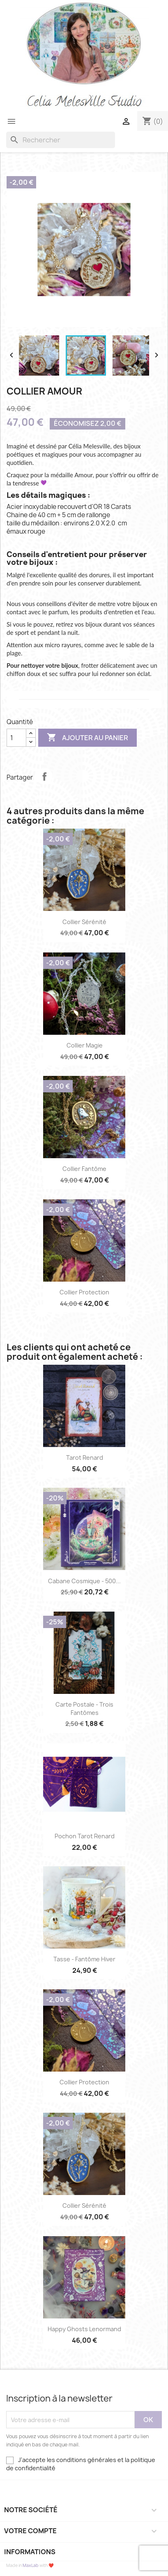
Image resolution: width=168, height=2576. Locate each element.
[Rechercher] (60, 140)
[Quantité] (16, 738)
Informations (29, 2551)
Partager (44, 776)
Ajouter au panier (87, 737)
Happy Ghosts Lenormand (84, 2329)
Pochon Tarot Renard (85, 1836)
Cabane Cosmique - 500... (84, 1581)
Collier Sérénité (84, 922)
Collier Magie (85, 1045)
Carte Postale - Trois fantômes (84, 1708)
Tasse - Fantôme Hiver (84, 1959)
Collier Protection (84, 1292)
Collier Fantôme (84, 1169)
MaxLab (31, 2565)
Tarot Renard (84, 1457)
